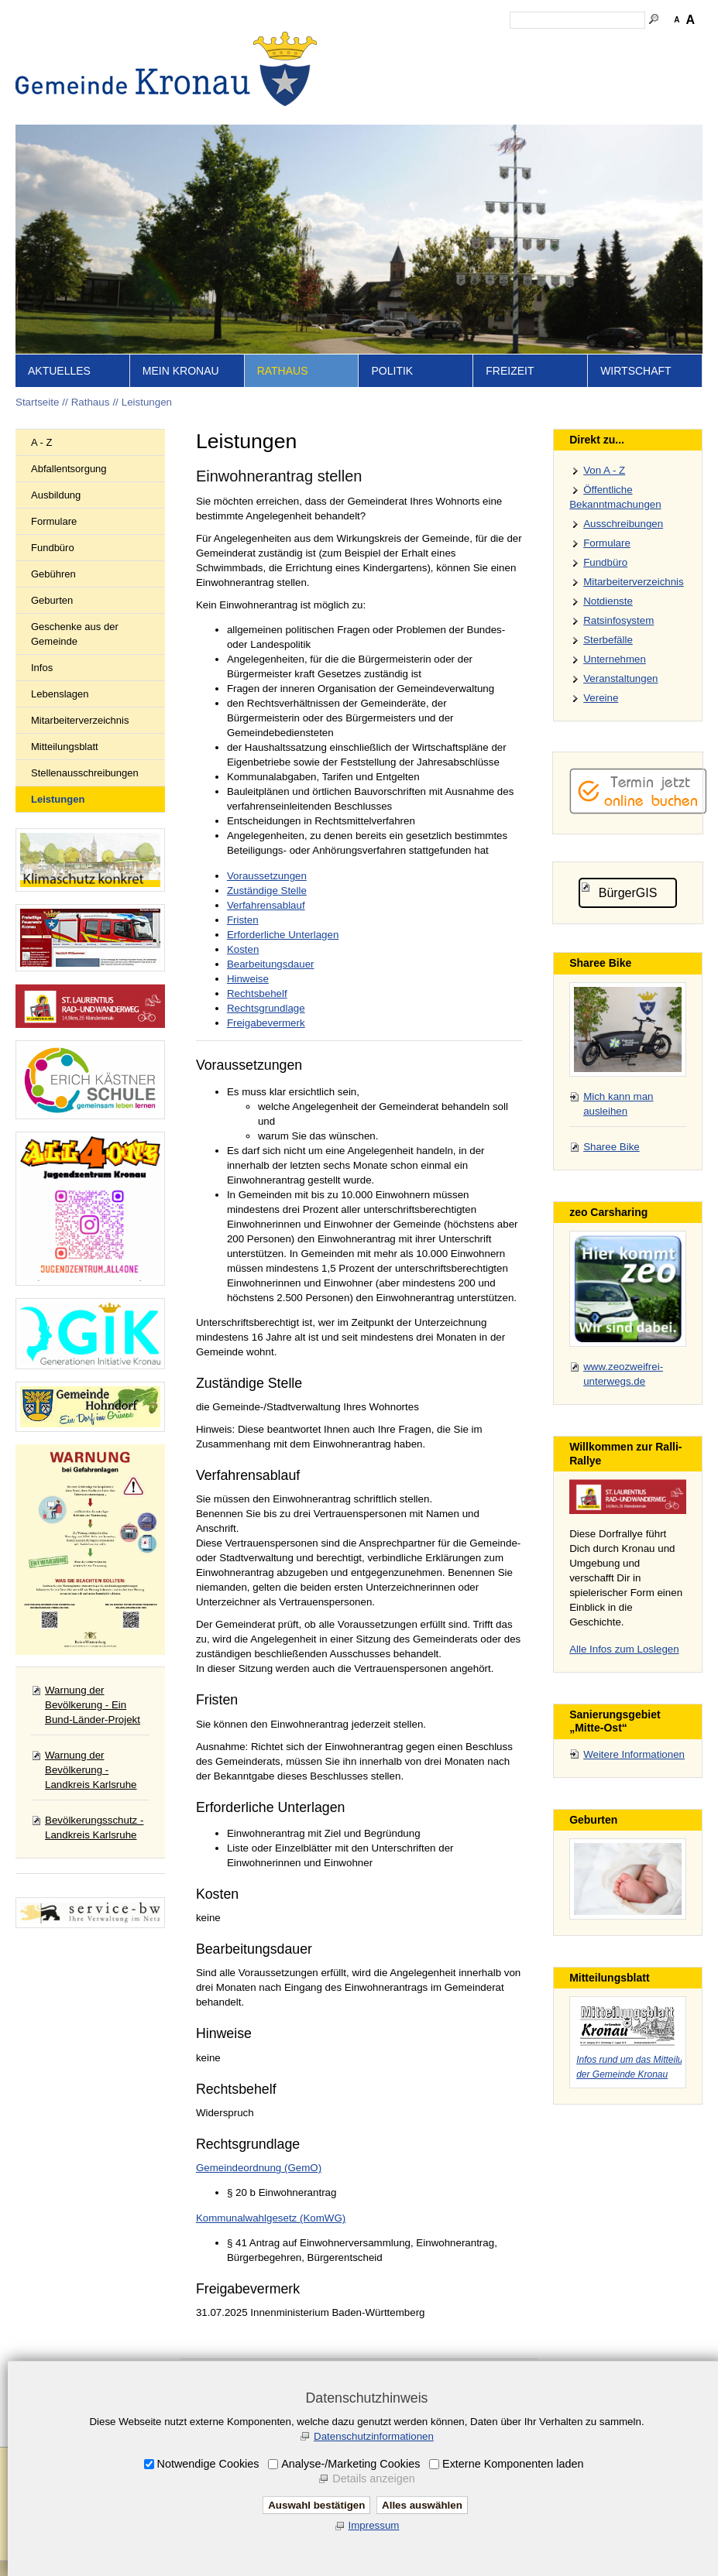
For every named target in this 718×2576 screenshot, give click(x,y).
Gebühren (53, 574)
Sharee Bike (611, 1147)
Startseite (382, 47)
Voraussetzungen (267, 876)
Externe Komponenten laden (512, 2464)
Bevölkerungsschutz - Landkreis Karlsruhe (94, 1827)
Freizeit (510, 371)
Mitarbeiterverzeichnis (80, 720)
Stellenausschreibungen (85, 773)
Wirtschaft (636, 371)
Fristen (243, 920)
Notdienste (608, 601)
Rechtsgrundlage (266, 1008)
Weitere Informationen (634, 1754)
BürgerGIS (628, 892)
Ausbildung (56, 495)
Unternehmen (614, 659)
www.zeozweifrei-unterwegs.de (623, 1374)
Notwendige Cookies (208, 2464)
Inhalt (429, 47)
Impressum (527, 47)
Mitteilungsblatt (64, 746)
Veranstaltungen (620, 678)
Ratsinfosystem (618, 620)
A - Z (41, 442)
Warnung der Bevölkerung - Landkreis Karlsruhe (91, 1769)
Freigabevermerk (266, 1023)
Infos (42, 667)
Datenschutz (594, 47)
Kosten (243, 949)
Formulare (54, 521)
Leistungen (147, 402)
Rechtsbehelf (257, 993)
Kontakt (472, 47)
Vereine (600, 698)
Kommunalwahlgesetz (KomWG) (270, 2218)
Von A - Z (604, 470)
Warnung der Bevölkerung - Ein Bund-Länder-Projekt (92, 1704)
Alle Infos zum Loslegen (624, 1649)
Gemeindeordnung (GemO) (258, 2168)
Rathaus (282, 371)
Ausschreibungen (623, 523)
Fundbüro (52, 547)
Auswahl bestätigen (316, 2505)
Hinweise (248, 979)
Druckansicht (665, 47)
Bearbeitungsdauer (270, 964)
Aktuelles (59, 371)
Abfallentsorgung (69, 468)
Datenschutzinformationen (374, 2436)
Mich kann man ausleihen (618, 1104)
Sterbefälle (608, 640)
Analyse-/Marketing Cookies (350, 2464)
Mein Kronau (181, 371)
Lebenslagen (59, 694)
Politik (392, 371)
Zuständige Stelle (267, 890)
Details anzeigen (373, 2478)
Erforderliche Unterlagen (282, 934)
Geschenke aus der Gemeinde (75, 634)
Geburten (52, 600)
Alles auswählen (422, 2505)
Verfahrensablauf (266, 905)
